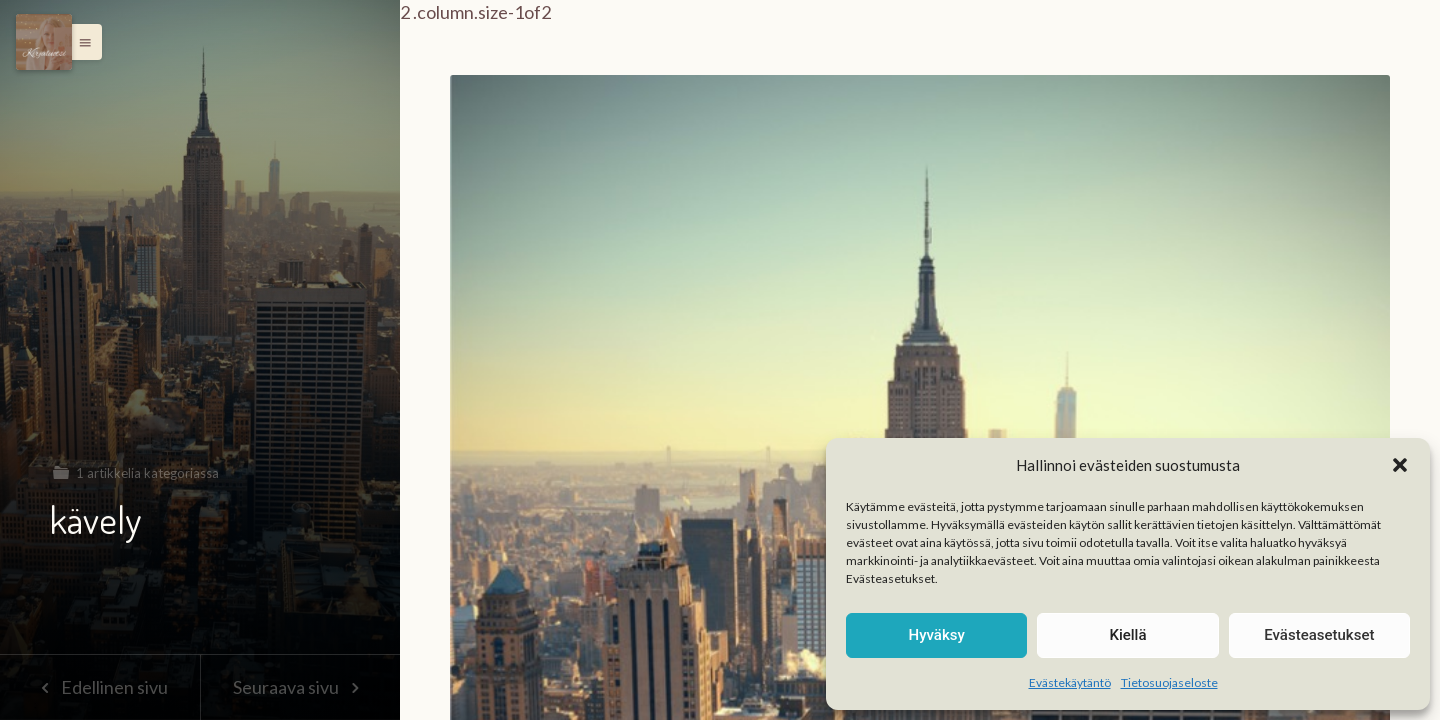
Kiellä (1127, 635)
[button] (1400, 465)
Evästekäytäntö (1070, 682)
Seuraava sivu (300, 687)
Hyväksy (937, 635)
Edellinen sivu (99, 687)
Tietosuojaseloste (1169, 682)
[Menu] (44, 42)
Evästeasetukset (1319, 635)
